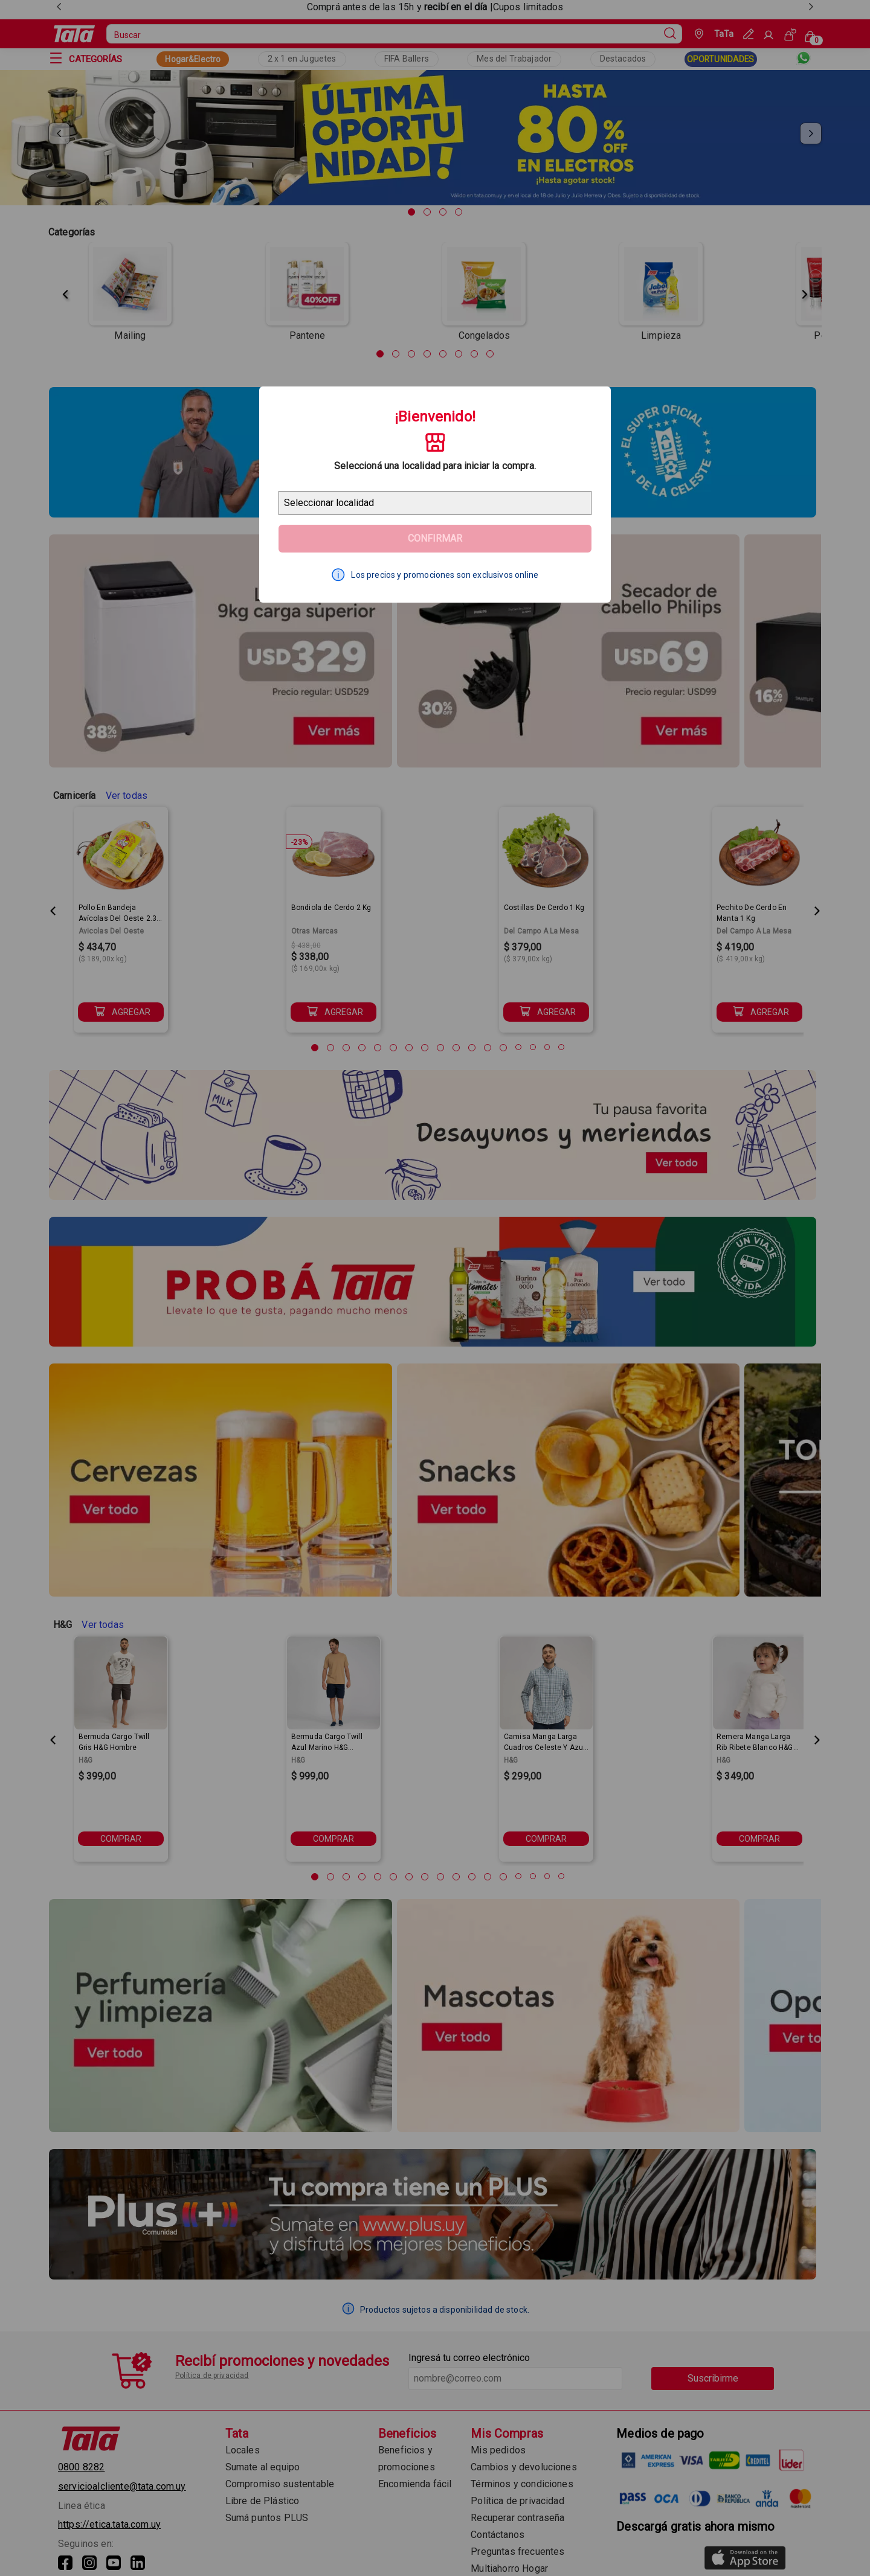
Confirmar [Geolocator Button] (435, 538)
